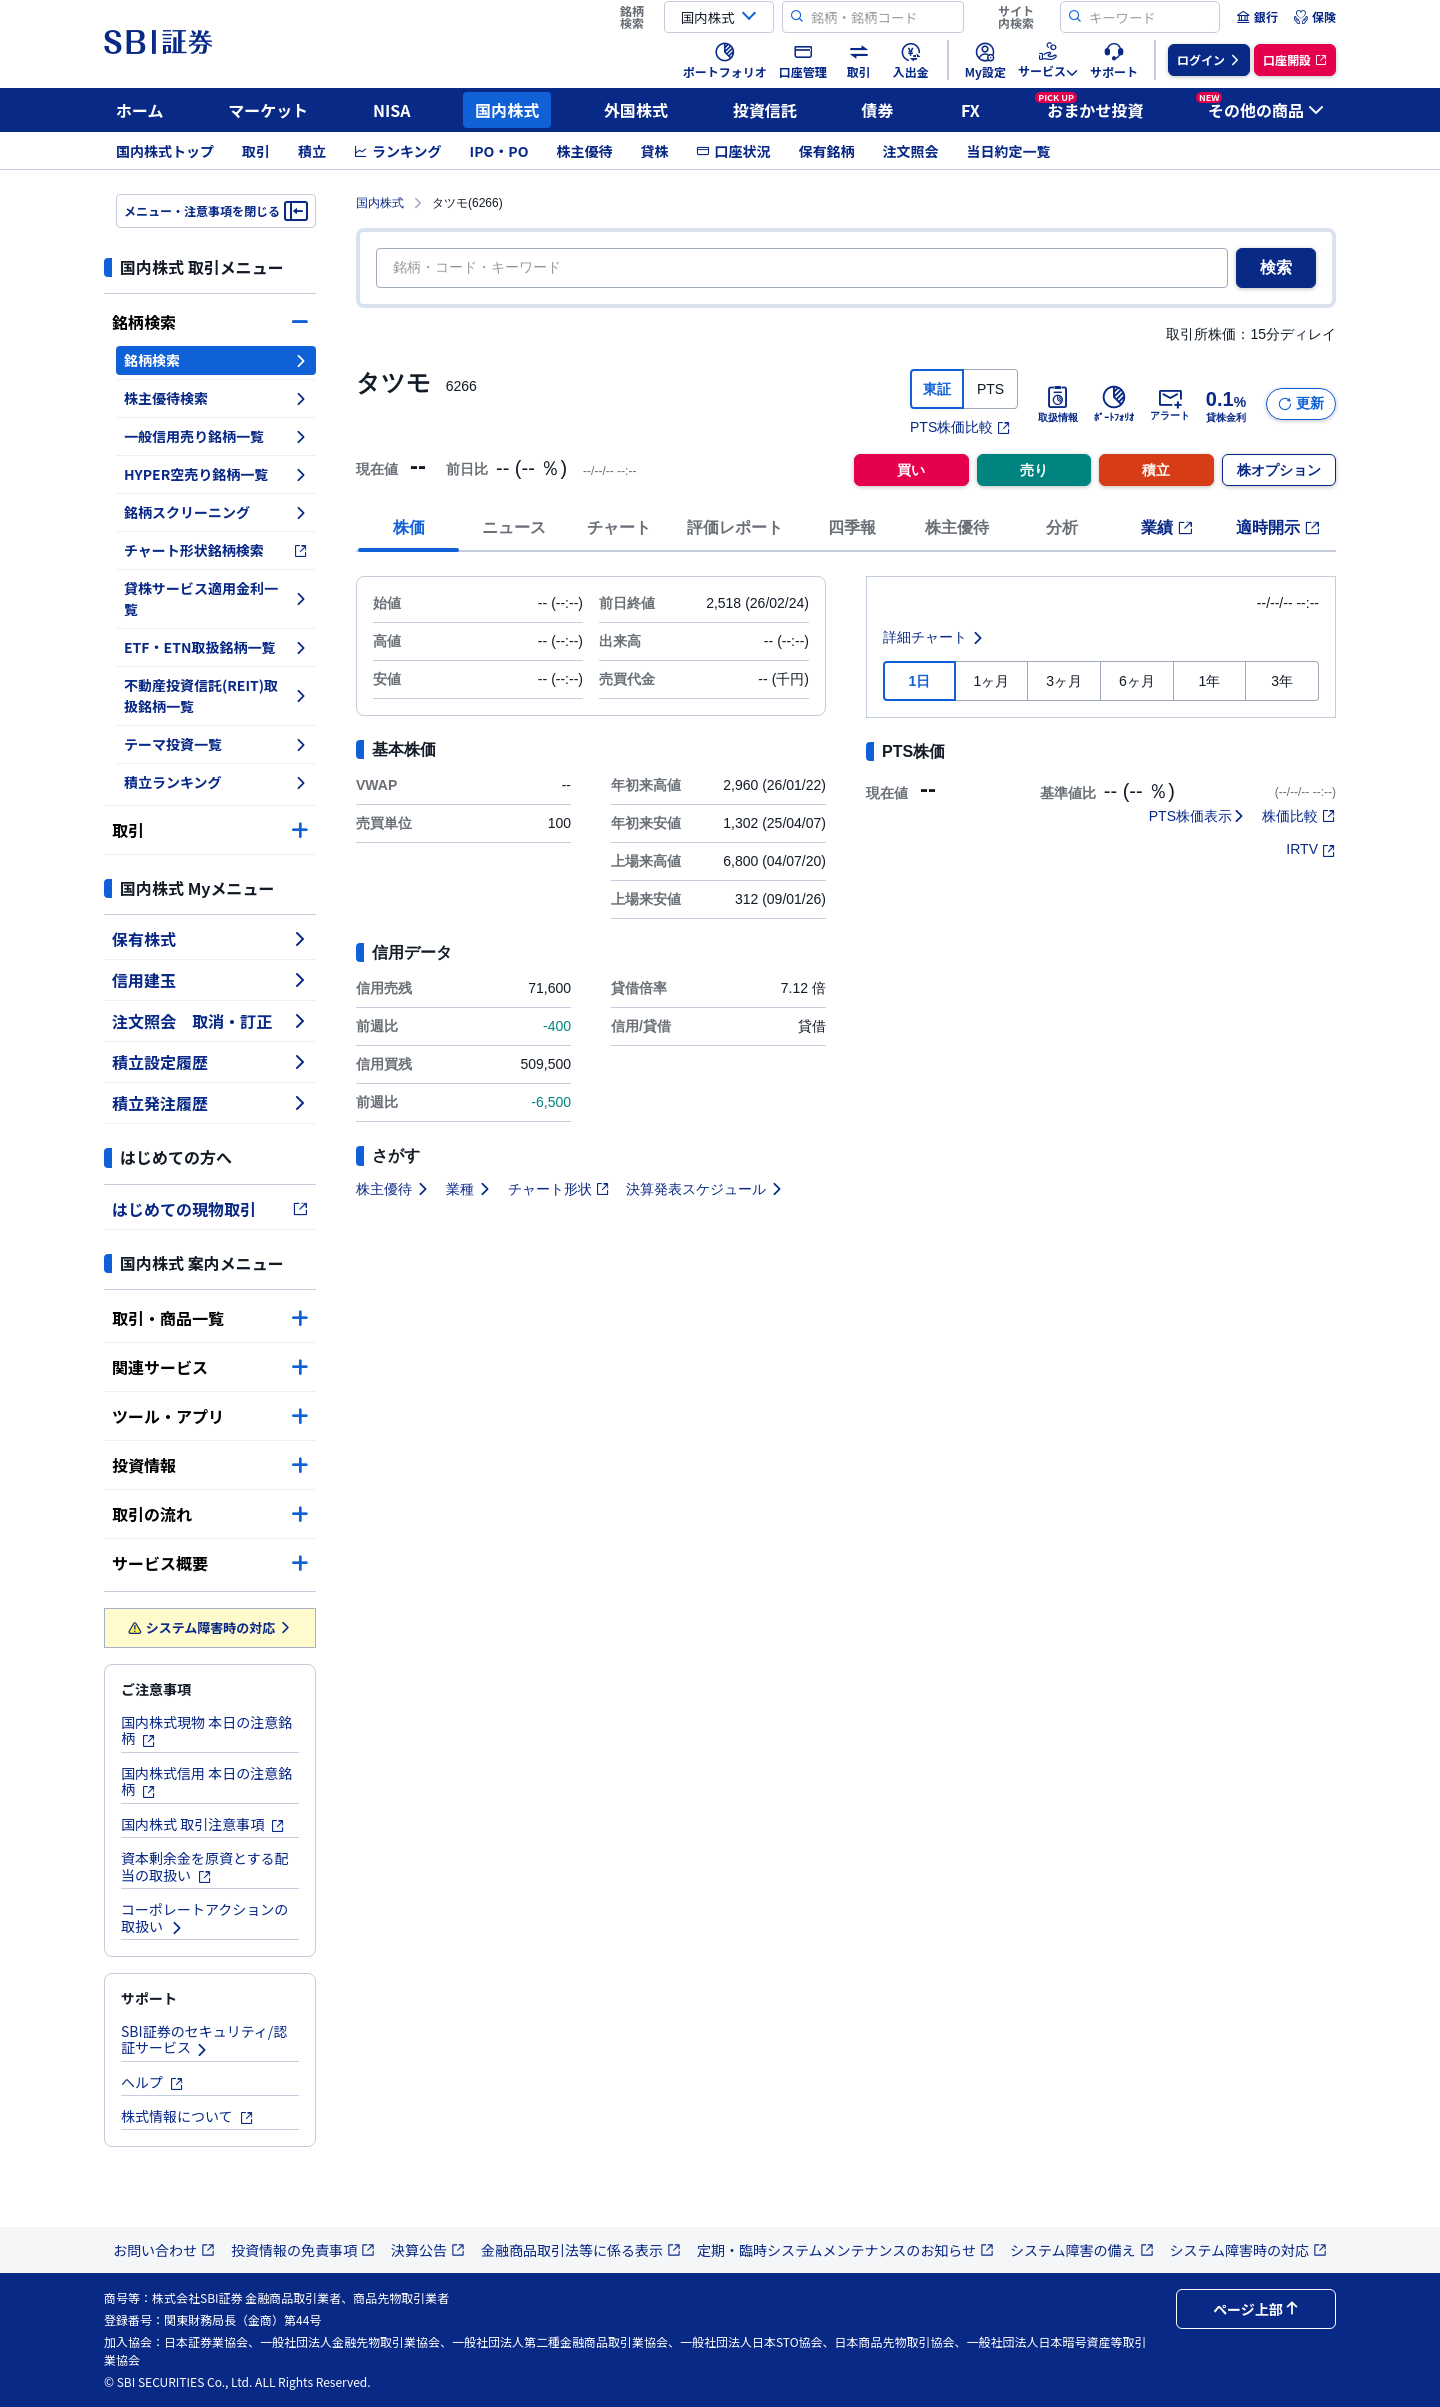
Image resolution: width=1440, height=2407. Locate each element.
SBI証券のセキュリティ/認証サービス (204, 2039)
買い (911, 470)
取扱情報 (1058, 404)
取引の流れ (210, 1514)
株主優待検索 (216, 398)
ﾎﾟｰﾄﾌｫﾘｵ (1114, 404)
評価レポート (735, 527)
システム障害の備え (1082, 2250)
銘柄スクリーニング (216, 512)
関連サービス (210, 1367)
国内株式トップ (165, 151)
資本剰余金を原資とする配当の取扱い (205, 1866)
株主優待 (584, 151)
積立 (312, 151)
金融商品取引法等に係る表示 (581, 2250)
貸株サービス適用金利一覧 (216, 598)
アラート (1170, 404)
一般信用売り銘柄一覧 (216, 436)
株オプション (1279, 470)
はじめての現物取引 (210, 1209)
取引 (256, 151)
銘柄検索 (210, 322)
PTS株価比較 (960, 427)
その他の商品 (1260, 107)
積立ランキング (216, 782)
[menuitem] (1257, 17)
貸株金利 (1226, 404)
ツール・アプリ (210, 1416)
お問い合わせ (164, 2250)
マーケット (268, 110)
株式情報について (187, 2116)
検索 (1276, 267)
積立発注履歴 (210, 1103)
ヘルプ (152, 2082)
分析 (1062, 527)
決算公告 (428, 2250)
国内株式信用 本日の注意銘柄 (206, 1781)
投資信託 (765, 110)
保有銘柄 (826, 151)
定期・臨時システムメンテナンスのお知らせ (845, 2250)
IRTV (1311, 849)
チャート (619, 527)
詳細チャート (934, 637)
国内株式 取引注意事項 (203, 1824)
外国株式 (636, 110)
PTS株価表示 (1197, 816)
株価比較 (1299, 816)
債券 (878, 110)
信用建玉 (210, 980)
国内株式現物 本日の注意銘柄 (206, 1730)
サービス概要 (210, 1563)
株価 (409, 527)
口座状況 (733, 151)
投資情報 (210, 1465)
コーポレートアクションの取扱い (204, 1917)
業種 (469, 1189)
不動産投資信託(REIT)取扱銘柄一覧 (216, 695)
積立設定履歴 (210, 1062)
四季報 (852, 527)
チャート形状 (559, 1189)
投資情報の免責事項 (303, 2250)
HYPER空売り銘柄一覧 (216, 474)
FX (970, 110)
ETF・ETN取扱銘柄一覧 (216, 647)
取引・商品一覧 (210, 1318)
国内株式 (507, 110)
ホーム (140, 110)
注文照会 (910, 151)
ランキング (398, 151)
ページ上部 (1256, 2309)
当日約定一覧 (1008, 151)
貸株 (654, 151)
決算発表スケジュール (705, 1189)
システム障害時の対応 (210, 1627)
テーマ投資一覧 (216, 744)
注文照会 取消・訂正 (210, 1021)
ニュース (514, 527)
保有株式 (210, 939)
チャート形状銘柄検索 (216, 550)
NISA (392, 110)
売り (1034, 470)
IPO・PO (499, 151)
